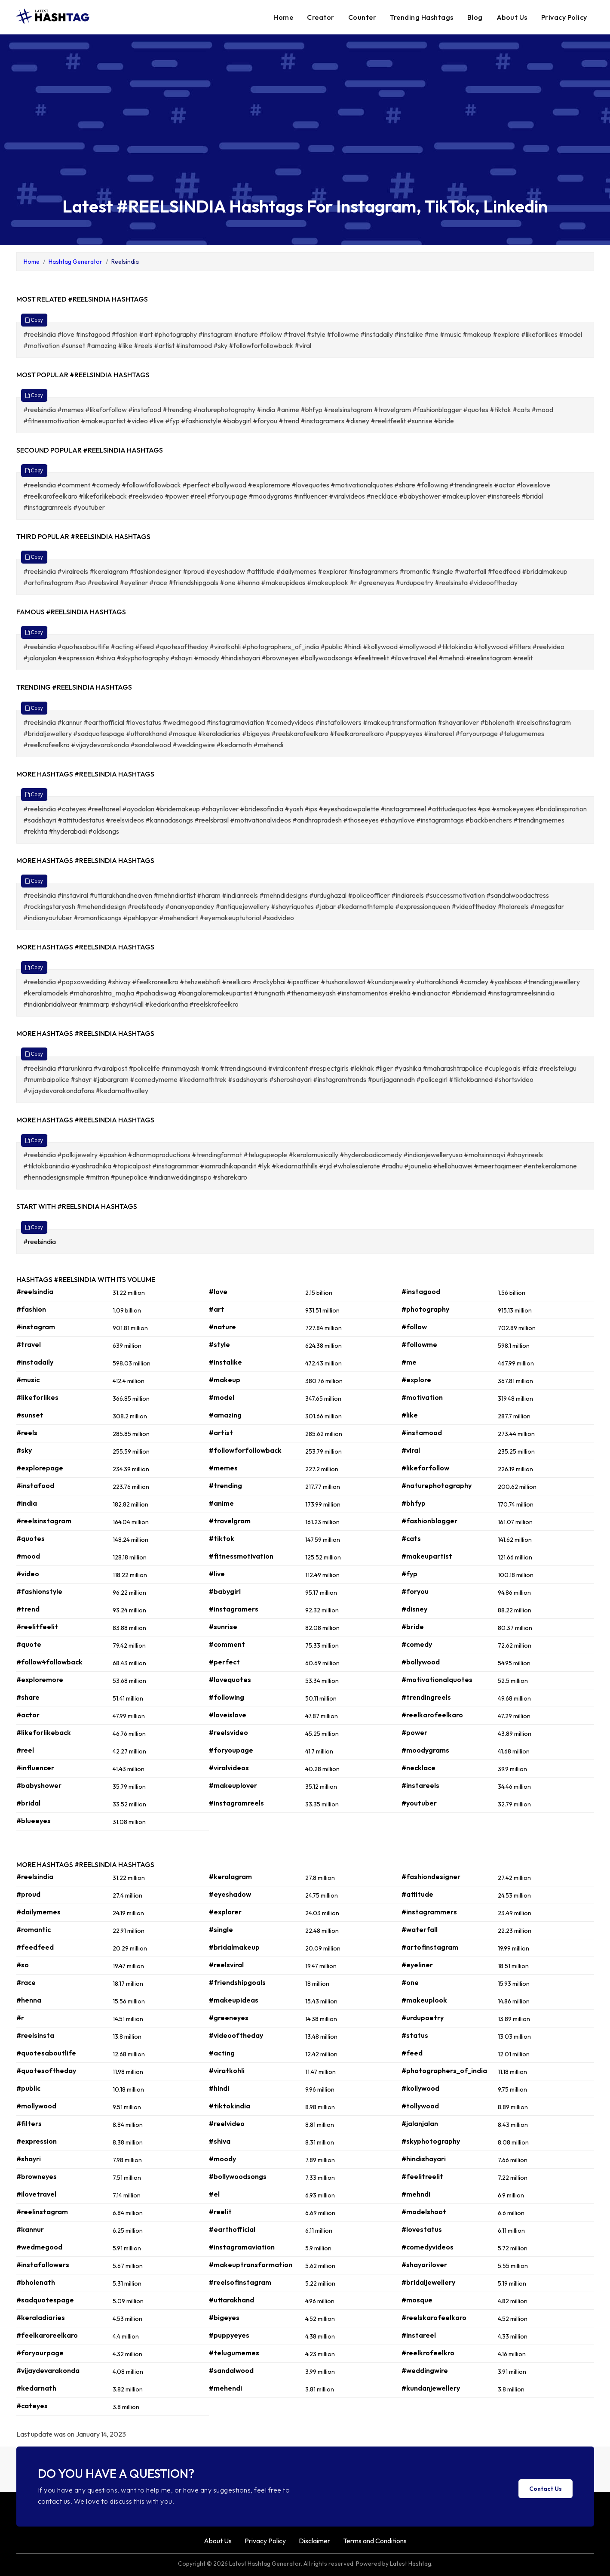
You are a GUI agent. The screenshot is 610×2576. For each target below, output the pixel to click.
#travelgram (230, 1520)
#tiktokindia (229, 2105)
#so (22, 1964)
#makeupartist (427, 1556)
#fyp (409, 1573)
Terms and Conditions (375, 2540)
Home (283, 17)
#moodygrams (425, 1750)
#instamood (422, 1432)
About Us (512, 17)
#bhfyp (414, 1503)
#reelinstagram (42, 2211)
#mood (28, 1556)
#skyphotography (431, 2141)
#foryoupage (231, 1750)
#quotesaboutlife (46, 2053)
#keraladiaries (40, 2317)
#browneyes (36, 2176)
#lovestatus (422, 2229)
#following (226, 1697)
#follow (414, 1326)
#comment (227, 1644)
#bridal (28, 1803)
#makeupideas (233, 2000)
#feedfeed (35, 1947)
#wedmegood (39, 2247)
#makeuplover (233, 1785)
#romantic (33, 1929)
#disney (414, 1609)
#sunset (29, 1415)
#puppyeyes (229, 2335)
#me (409, 1362)
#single (221, 1929)
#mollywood (36, 2105)
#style (219, 1344)
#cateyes (32, 2405)
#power (414, 1732)
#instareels (420, 1785)
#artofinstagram (430, 1947)
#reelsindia (40, 1241)
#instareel (419, 2335)
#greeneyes (228, 2017)
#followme (419, 1344)
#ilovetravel (36, 2194)
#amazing (225, 1415)
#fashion (31, 1309)
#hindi (219, 2088)
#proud (28, 1894)
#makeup (224, 1379)
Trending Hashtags (422, 17)
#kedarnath (36, 2388)
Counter (362, 17)
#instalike (225, 1362)
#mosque (417, 2300)
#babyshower (38, 1785)
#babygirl (225, 1591)
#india (26, 1503)
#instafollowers (42, 2264)
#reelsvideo (228, 1732)
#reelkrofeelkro (428, 2352)
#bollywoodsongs (238, 2176)
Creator (320, 17)
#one (410, 1982)
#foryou (415, 1591)
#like (410, 1415)
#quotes (30, 1538)
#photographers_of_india (444, 2070)
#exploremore (39, 1679)
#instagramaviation (242, 2247)
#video (27, 1573)
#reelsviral (226, 1964)
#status (415, 2035)
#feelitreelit (422, 2176)
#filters (29, 2123)
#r (20, 2017)
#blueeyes (33, 1820)
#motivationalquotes (437, 1679)
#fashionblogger (429, 1520)
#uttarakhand (231, 2300)
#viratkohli (227, 2070)
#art (216, 1309)
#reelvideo (227, 2123)
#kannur (30, 2229)
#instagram (35, 1326)
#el (214, 2194)
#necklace (418, 1767)
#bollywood (421, 1662)
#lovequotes (230, 1679)
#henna (28, 2000)
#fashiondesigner (431, 1876)
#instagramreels (236, 1803)
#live (217, 1573)
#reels (26, 1432)
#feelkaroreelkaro (47, 2335)
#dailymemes (38, 1911)
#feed (412, 2053)
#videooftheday (236, 2035)
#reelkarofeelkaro (432, 1714)
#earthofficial (232, 2229)
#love (218, 1291)
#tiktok (221, 1538)
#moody (222, 2158)
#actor (28, 1714)
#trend (28, 1609)
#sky (24, 1450)
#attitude (417, 1894)
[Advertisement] (305, 123)
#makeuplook (424, 2000)
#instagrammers (429, 1911)
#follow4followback (49, 1662)
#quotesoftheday (46, 2070)
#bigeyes (224, 2317)
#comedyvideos (428, 2247)
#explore (416, 1379)
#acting (222, 2053)
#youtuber (419, 1803)
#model (221, 1397)
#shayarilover (424, 2264)
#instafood (35, 1485)
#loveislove (227, 1714)
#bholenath (35, 2282)
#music (28, 1379)
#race (26, 1982)
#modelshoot (424, 2211)
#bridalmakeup (234, 1947)
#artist (221, 1432)
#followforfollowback (245, 1450)
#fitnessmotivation (241, 1556)
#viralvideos (229, 1767)
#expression (36, 2141)
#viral (411, 1450)
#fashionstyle (39, 1591)
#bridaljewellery (428, 2282)
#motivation (422, 1397)
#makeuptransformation (250, 2264)
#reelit (220, 2211)
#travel (28, 1344)
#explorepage (39, 1468)
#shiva (219, 2141)
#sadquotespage (45, 2300)
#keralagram (230, 1876)
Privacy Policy (564, 17)
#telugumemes (234, 2352)
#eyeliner (417, 1964)
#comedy (417, 1644)
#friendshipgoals (237, 1982)
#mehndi (416, 2194)
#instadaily (34, 1362)
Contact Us (545, 2489)
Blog (475, 17)
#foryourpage (40, 2352)
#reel (25, 1750)
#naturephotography (437, 1485)
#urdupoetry (423, 2017)
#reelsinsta (35, 2035)
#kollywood (420, 2088)
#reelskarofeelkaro (434, 2317)
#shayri (28, 2158)
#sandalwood (231, 2370)
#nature (222, 1326)
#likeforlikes (37, 1397)
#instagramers (233, 1609)
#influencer (35, 1767)
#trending (225, 1485)
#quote (28, 1644)
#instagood (421, 1291)
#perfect (224, 1662)
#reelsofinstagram (240, 2282)
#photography (425, 1309)
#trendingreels (426, 1697)
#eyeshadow (230, 1894)
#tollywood (420, 2105)
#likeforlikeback (43, 1732)
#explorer (225, 1911)
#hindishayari (424, 2158)
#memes (223, 1468)
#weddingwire (425, 2370)
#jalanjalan (420, 2123)
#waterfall (420, 1929)
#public (28, 2088)
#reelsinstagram (43, 1520)
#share (28, 1697)
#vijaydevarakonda (48, 2370)
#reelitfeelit (37, 1626)
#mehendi (225, 2388)
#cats (411, 1538)
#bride (413, 1626)
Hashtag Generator (75, 261)
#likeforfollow (425, 1468)
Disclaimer (314, 2540)
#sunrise (223, 1626)
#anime (221, 1503)
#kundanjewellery (431, 2388)
